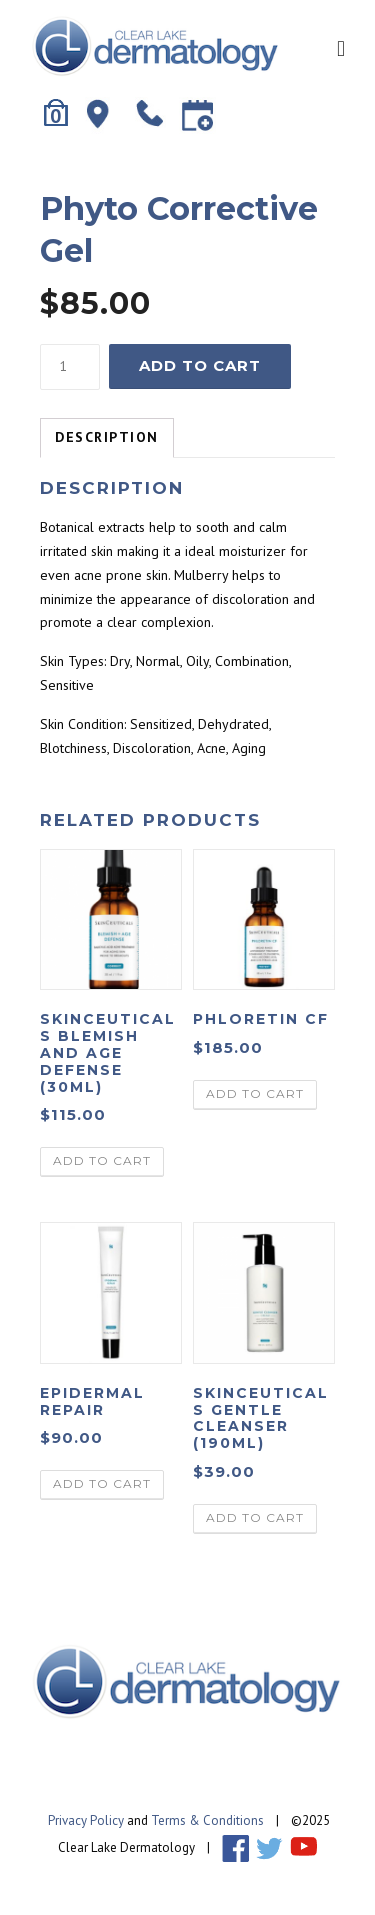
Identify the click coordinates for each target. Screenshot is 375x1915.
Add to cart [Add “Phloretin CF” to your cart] (255, 1093)
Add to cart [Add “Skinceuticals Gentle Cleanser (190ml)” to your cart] (255, 1517)
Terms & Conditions (207, 1820)
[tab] (107, 438)
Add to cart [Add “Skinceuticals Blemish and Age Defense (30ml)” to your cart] (102, 1160)
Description (107, 437)
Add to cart (200, 365)
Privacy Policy (86, 1820)
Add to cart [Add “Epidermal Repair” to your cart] (102, 1483)
